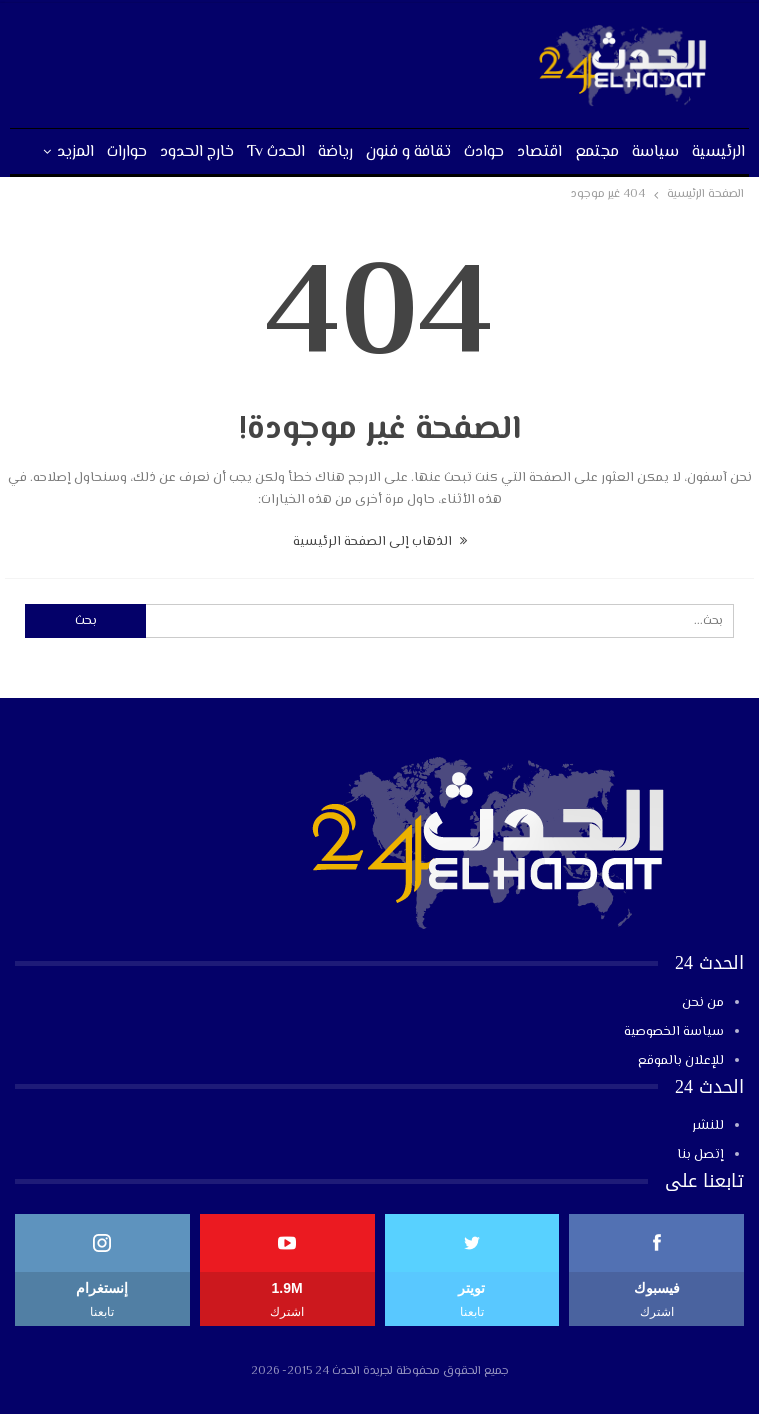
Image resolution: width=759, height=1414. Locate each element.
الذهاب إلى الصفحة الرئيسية (380, 542)
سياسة (655, 152)
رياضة (335, 152)
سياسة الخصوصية (674, 1032)
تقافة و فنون (408, 152)
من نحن (703, 1003)
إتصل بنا (700, 1155)
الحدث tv (276, 152)
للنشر (708, 1126)
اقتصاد (539, 152)
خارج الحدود (197, 152)
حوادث (484, 152)
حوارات (127, 152)
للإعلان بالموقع (681, 1061)
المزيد (75, 152)
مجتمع (597, 152)
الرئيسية (718, 152)
